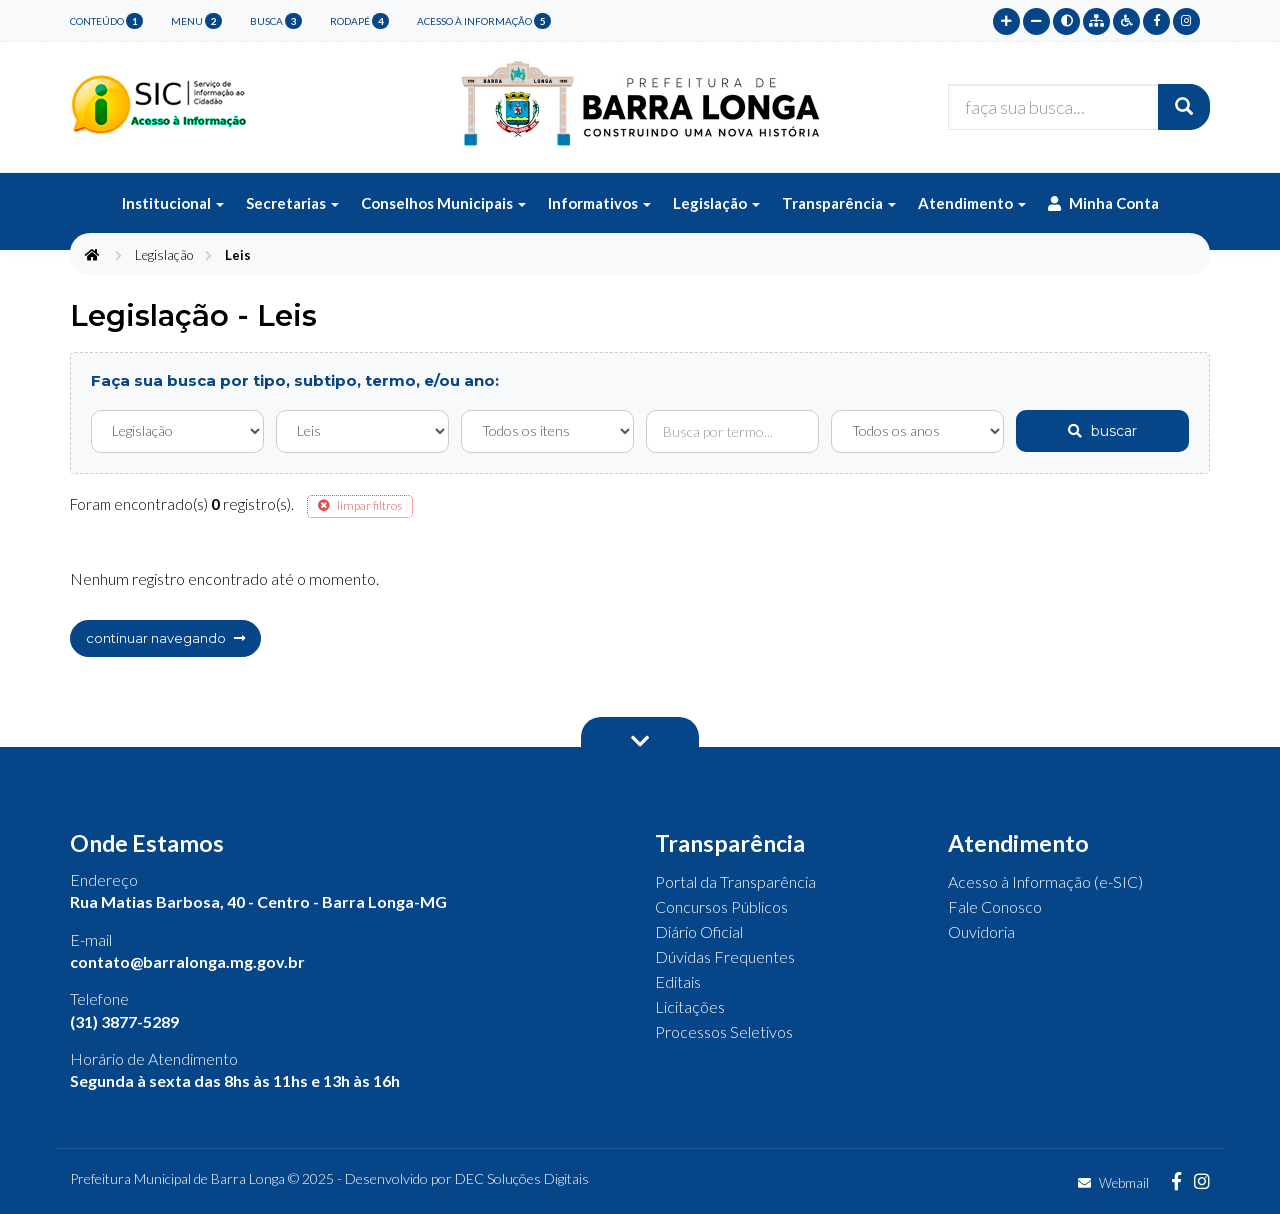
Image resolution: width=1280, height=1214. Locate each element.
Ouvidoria (981, 931)
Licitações (690, 1006)
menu (196, 21)
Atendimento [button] (972, 203)
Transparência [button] (839, 203)
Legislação (164, 255)
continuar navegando (165, 638)
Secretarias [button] (292, 203)
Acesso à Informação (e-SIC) (1045, 881)
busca (276, 21)
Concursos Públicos (721, 906)
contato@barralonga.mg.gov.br (187, 961)
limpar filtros (360, 505)
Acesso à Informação (484, 21)
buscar (1102, 431)
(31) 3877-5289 (124, 1021)
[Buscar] (1184, 107)
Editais (678, 981)
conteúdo (106, 21)
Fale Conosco (995, 906)
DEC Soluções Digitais (522, 1178)
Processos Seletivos (724, 1031)
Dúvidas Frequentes (725, 956)
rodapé (359, 21)
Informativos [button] (599, 203)
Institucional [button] (173, 203)
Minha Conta (1103, 203)
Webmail (1113, 1183)
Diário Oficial (699, 931)
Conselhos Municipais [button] (443, 203)
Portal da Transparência (735, 881)
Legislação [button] (716, 203)
